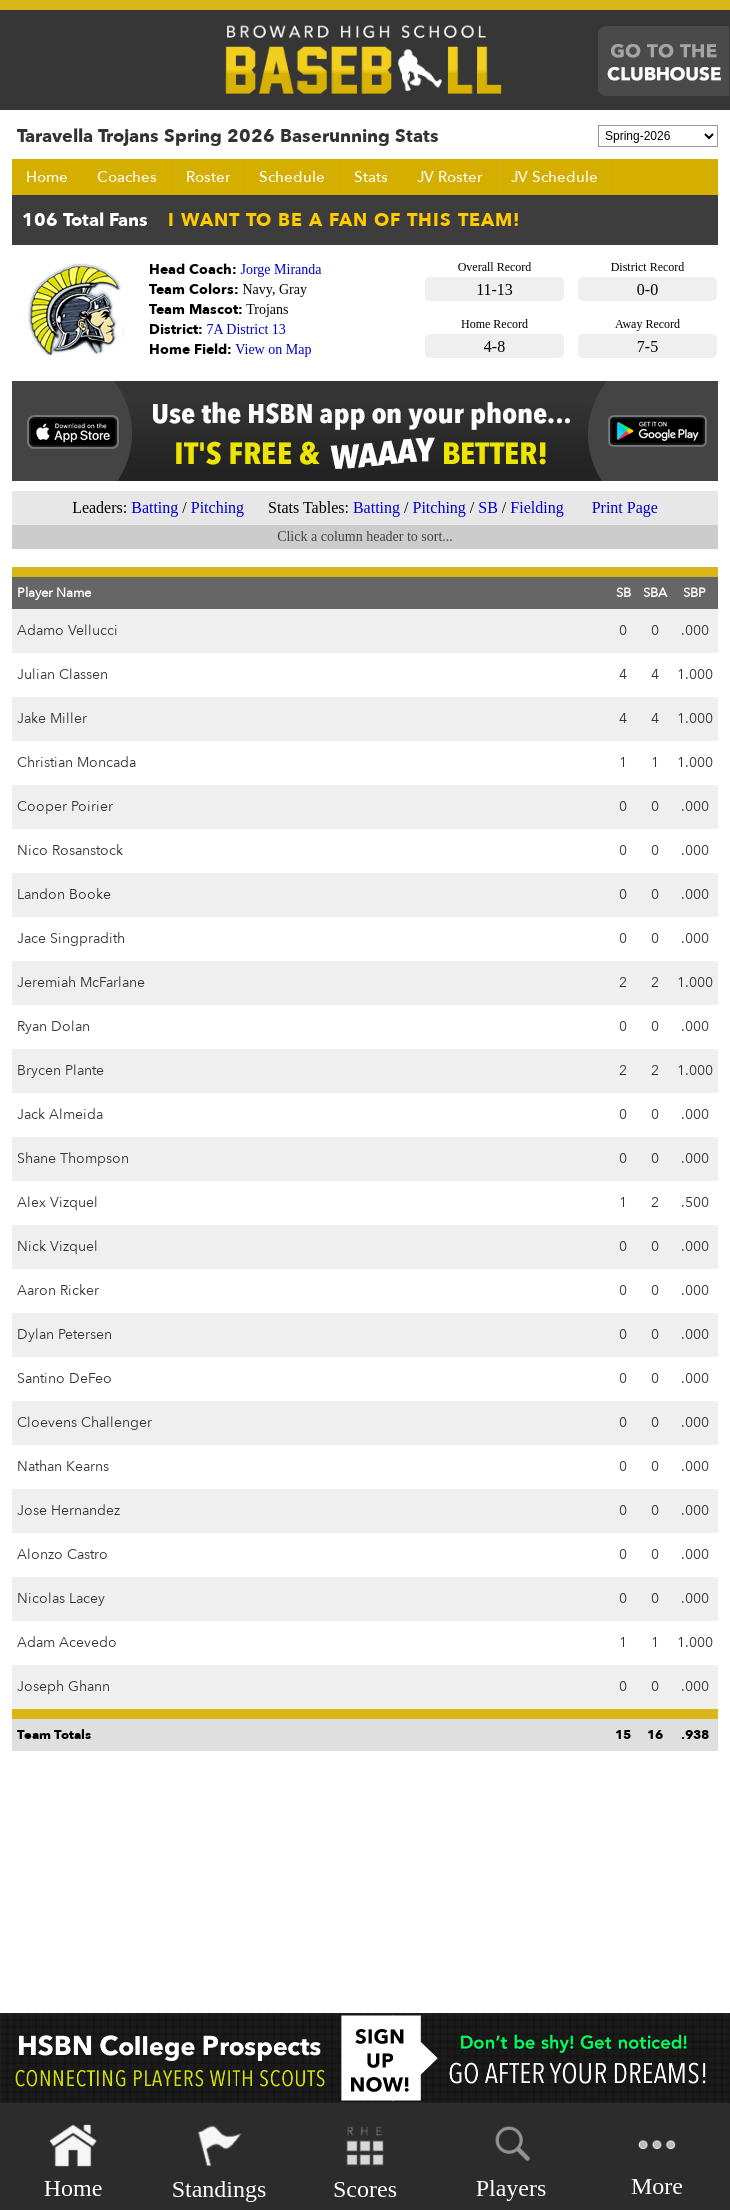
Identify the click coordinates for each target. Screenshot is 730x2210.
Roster (208, 177)
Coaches (127, 177)
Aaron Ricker (58, 1290)
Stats (371, 177)
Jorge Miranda (281, 269)
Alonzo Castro (62, 1554)
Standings (219, 2162)
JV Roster (449, 177)
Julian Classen (62, 674)
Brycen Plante (60, 1070)
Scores (365, 2162)
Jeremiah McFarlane (81, 982)
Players (511, 2159)
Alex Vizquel (57, 1202)
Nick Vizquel (57, 1246)
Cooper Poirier (65, 806)
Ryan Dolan (53, 1026)
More (657, 2160)
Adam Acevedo (67, 1642)
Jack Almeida (60, 1114)
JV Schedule (554, 177)
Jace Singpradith (71, 938)
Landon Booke (64, 894)
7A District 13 (246, 329)
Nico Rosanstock (70, 850)
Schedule (292, 177)
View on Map (273, 349)
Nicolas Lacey (61, 1598)
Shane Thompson (73, 1158)
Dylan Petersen (64, 1334)
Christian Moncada (76, 762)
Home (47, 177)
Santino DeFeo (64, 1378)
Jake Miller (52, 718)
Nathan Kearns (63, 1466)
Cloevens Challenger (84, 1422)
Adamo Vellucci (67, 630)
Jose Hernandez (68, 1510)
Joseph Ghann (63, 1686)
